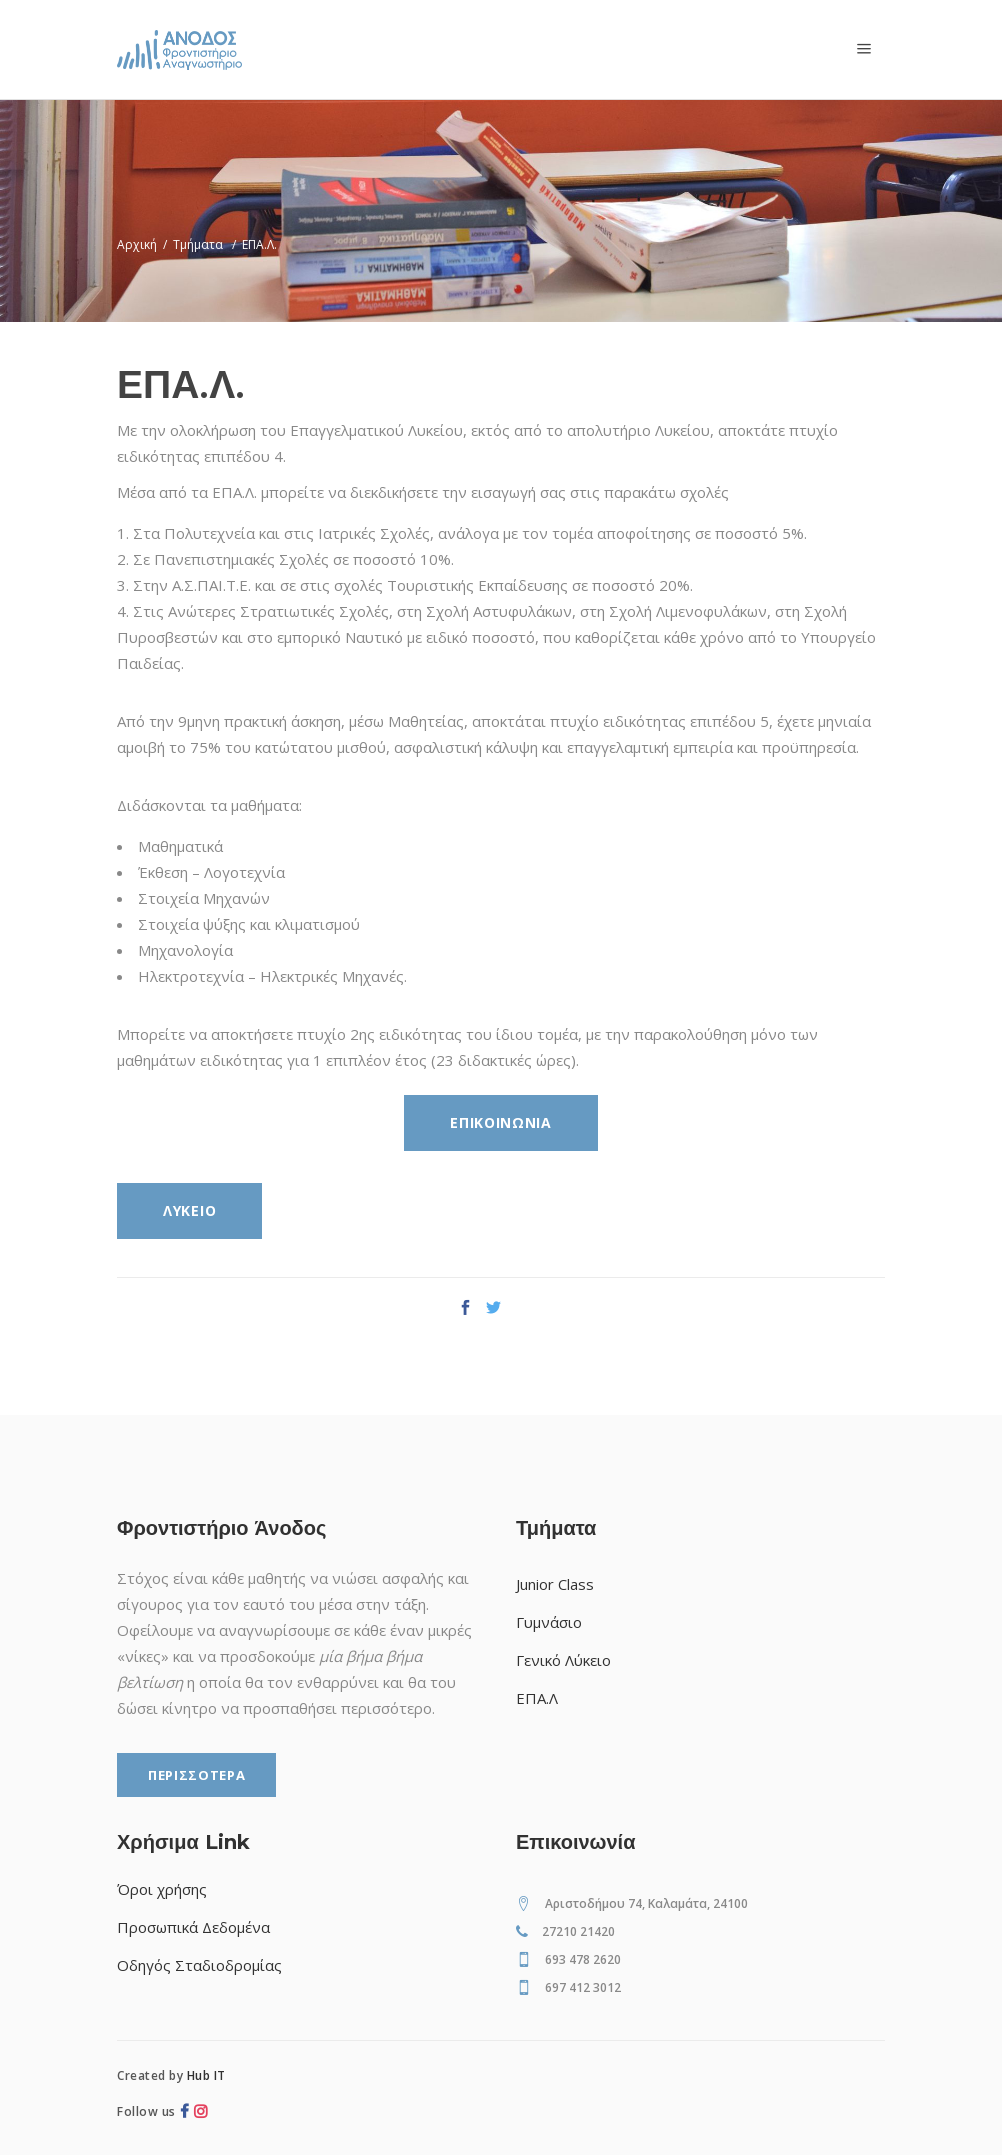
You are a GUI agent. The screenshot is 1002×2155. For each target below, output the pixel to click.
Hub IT (206, 2075)
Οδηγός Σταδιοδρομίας (199, 1965)
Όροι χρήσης (162, 1889)
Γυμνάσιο (549, 1622)
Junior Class (555, 1584)
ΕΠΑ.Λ (537, 1698)
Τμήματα (198, 244)
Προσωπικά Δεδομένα (193, 1927)
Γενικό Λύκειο (563, 1660)
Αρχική (137, 244)
